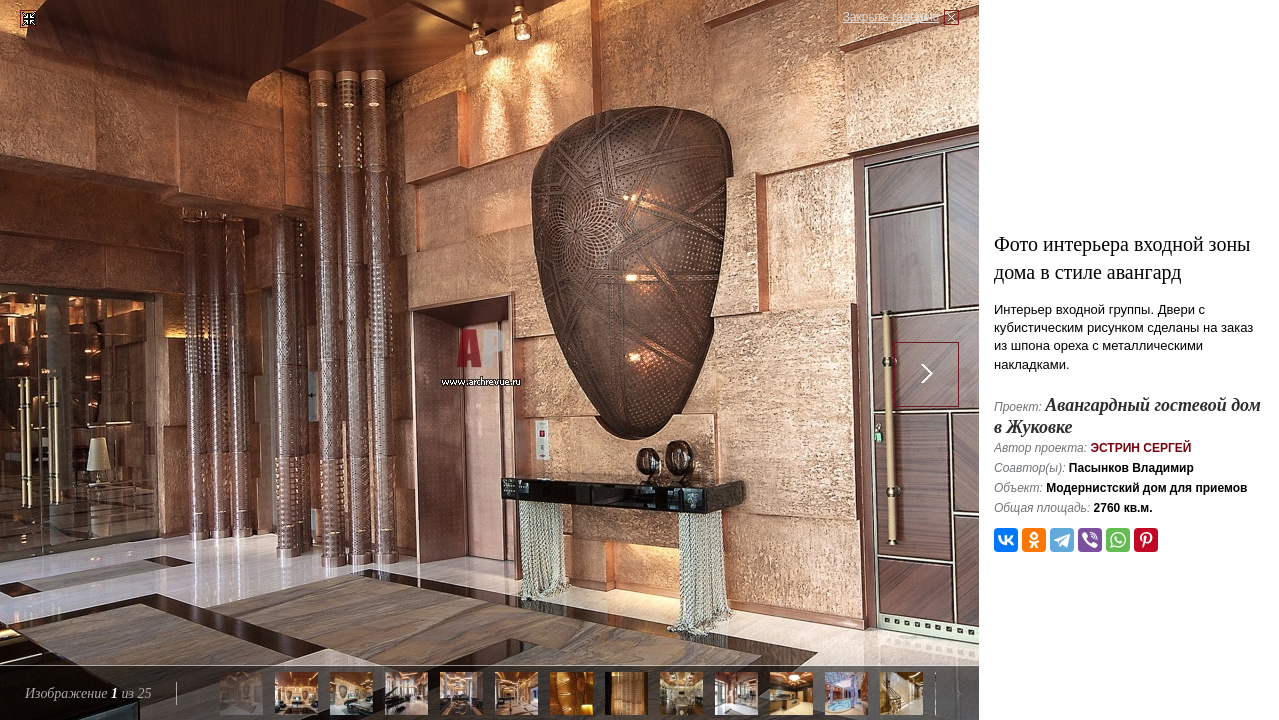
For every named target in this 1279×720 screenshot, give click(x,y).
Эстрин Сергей (1140, 448)
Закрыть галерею (891, 17)
